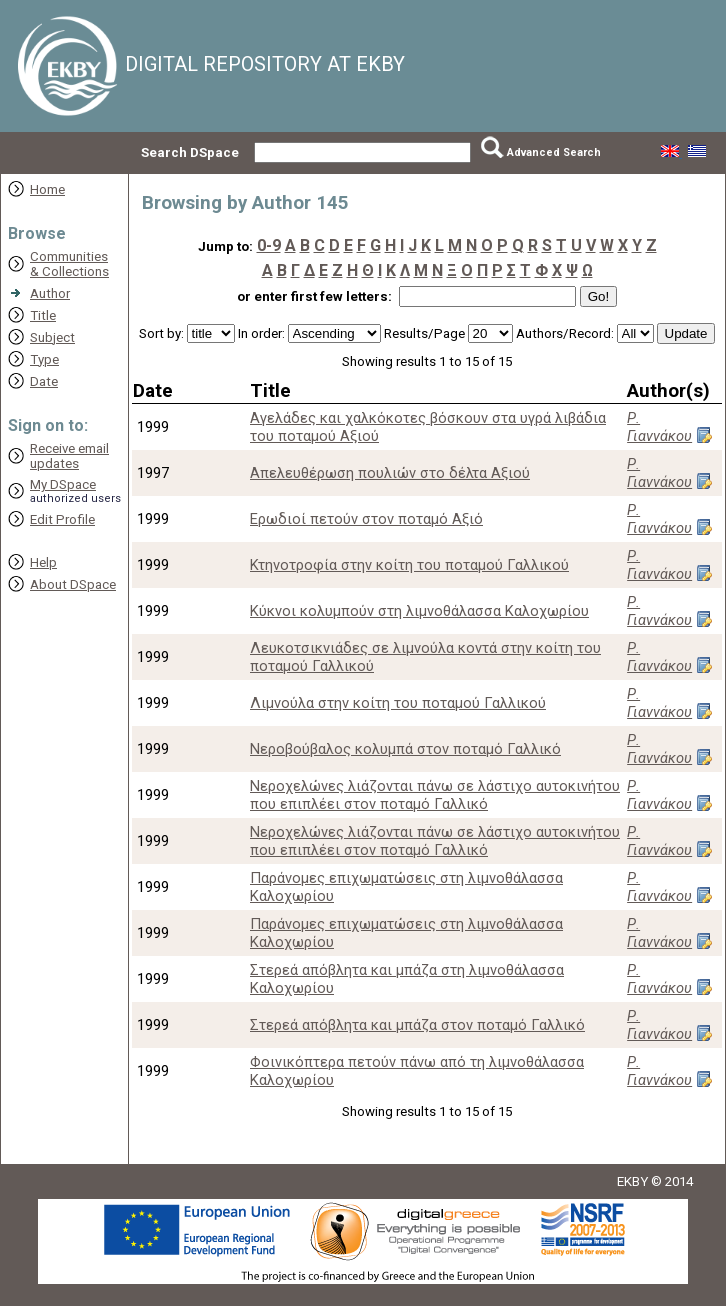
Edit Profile (62, 519)
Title (43, 315)
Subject (52, 337)
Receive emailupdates (69, 456)
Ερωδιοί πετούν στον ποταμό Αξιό (366, 519)
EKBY (632, 1181)
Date (44, 381)
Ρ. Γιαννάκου (659, 427)
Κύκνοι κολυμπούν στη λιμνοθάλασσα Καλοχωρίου (419, 611)
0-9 (269, 245)
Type (44, 359)
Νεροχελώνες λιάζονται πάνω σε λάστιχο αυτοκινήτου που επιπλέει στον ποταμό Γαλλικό (435, 795)
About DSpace (73, 584)
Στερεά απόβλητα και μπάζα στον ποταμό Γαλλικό (417, 1025)
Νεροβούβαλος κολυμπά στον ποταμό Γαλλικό (405, 749)
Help (43, 562)
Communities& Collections (69, 264)
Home (47, 189)
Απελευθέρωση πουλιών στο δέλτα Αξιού (390, 473)
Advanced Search (554, 152)
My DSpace (63, 484)
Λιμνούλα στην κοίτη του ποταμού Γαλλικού (398, 703)
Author (50, 293)
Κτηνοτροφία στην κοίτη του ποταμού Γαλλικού (409, 565)
